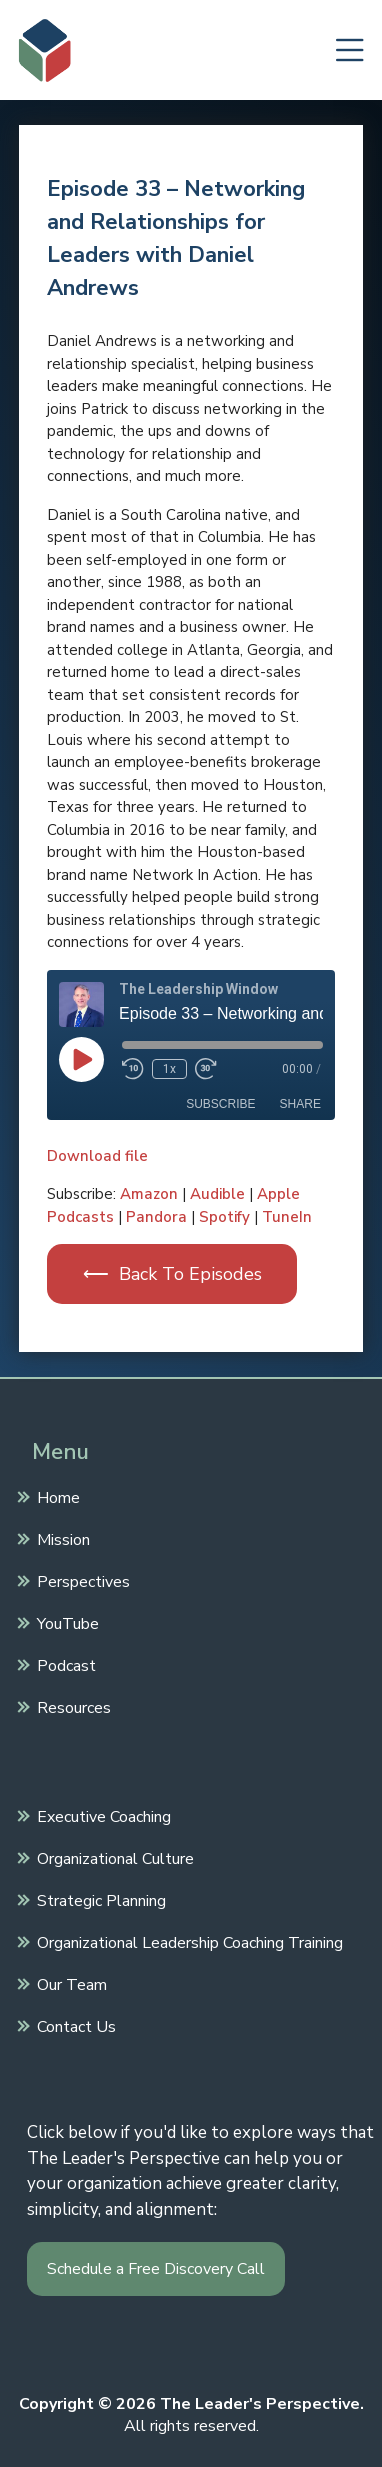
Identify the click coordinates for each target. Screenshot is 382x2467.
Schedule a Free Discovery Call (156, 2269)
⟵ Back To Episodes (172, 1274)
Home (56, 1496)
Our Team (69, 1983)
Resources (71, 1706)
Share (300, 1104)
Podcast (64, 1664)
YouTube (65, 1622)
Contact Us (74, 2025)
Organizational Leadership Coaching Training (187, 1941)
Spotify (224, 1217)
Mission (61, 1538)
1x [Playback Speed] (169, 1069)
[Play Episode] (81, 1059)
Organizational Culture (113, 1857)
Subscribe (220, 1104)
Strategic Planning (99, 1899)
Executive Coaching (101, 1815)
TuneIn (287, 1217)
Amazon (149, 1194)
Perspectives (81, 1580)
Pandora (156, 1217)
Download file (97, 1156)
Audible (217, 1194)
